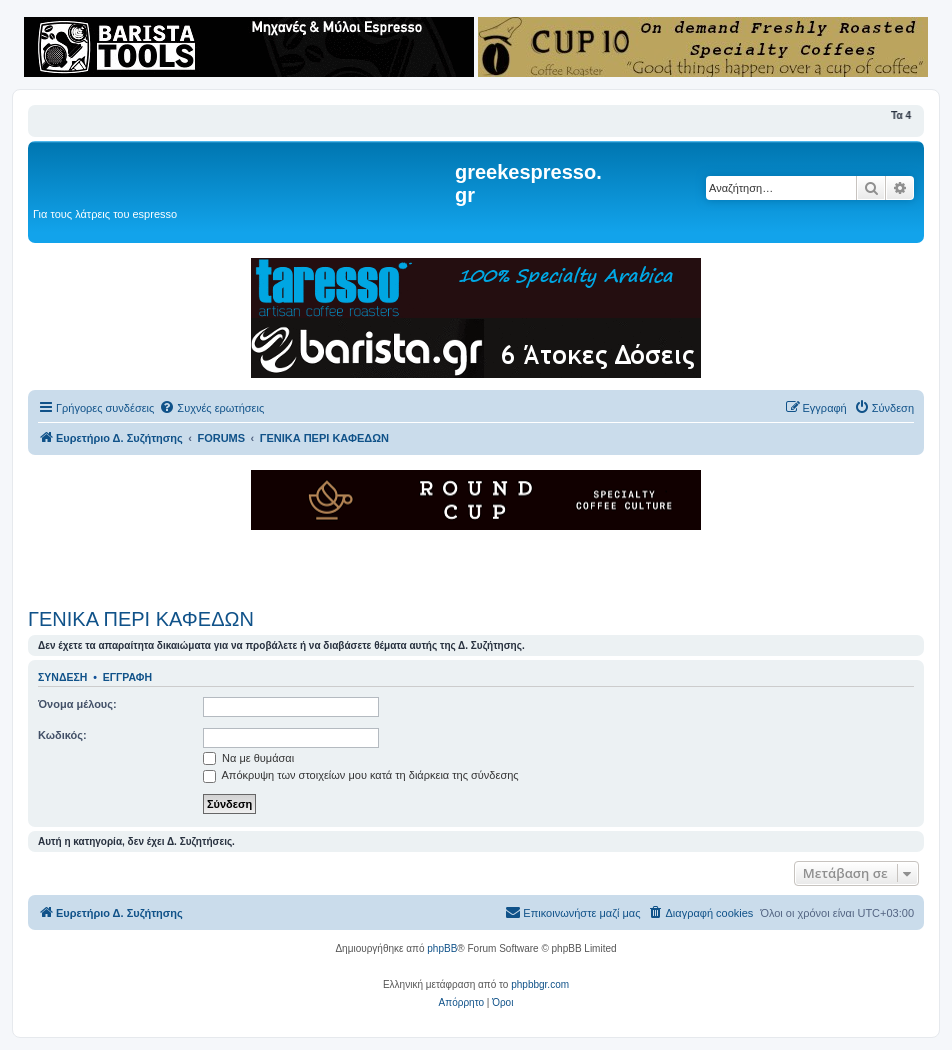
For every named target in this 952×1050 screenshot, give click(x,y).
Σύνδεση (62, 677)
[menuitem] (211, 408)
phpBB (442, 948)
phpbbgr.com (540, 984)
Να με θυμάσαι (248, 758)
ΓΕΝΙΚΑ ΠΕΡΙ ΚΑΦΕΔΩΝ (141, 619)
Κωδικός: (62, 735)
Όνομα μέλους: (77, 704)
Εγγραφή (127, 677)
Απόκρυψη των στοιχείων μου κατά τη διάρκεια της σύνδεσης (361, 775)
